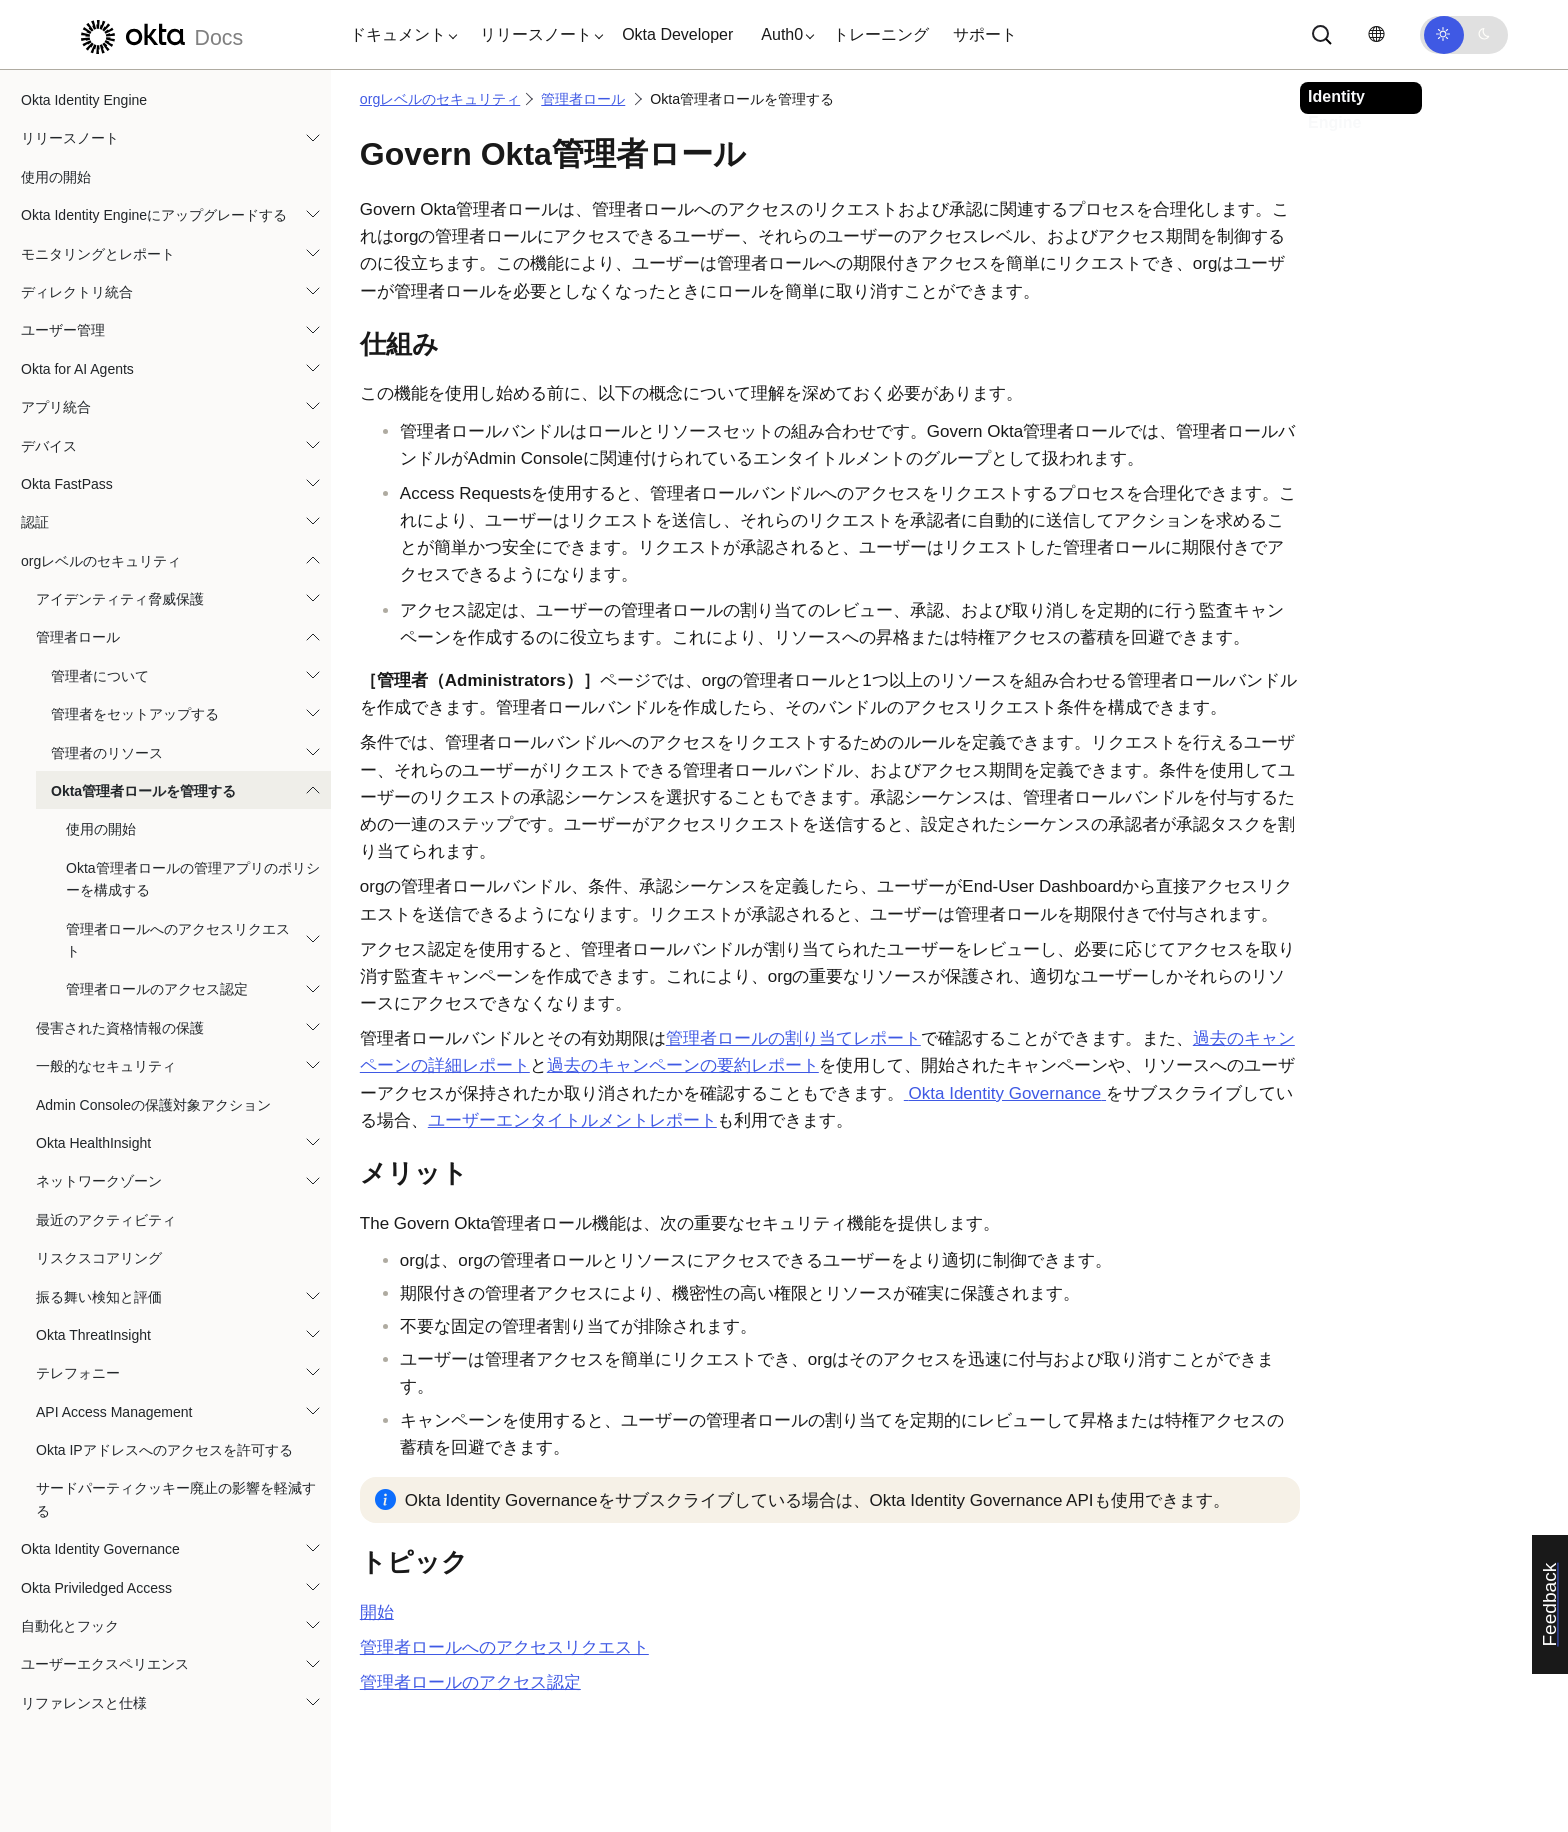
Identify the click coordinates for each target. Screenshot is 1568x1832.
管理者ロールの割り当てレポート (793, 1038)
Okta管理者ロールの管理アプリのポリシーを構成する (193, 879)
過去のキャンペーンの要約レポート (683, 1065)
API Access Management (114, 1412)
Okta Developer (677, 34)
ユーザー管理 (63, 330)
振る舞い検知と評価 (99, 1297)
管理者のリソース (107, 753)
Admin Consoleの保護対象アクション (153, 1105)
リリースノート (70, 138)
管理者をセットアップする (135, 714)
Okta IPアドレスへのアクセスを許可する (164, 1450)
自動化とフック (70, 1626)
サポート (985, 34)
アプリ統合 (56, 407)
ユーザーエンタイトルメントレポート (572, 1120)
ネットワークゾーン (99, 1181)
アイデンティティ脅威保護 (120, 599)
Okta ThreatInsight (93, 1335)
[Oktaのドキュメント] (159, 34)
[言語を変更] (1376, 34)
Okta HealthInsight (93, 1143)
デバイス (49, 446)
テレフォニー (78, 1373)
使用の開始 (56, 177)
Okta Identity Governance (100, 1549)
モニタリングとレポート (98, 254)
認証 (35, 522)
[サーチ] (1322, 35)
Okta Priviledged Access (96, 1588)
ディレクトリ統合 (77, 292)
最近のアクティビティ (106, 1220)
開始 (377, 1612)
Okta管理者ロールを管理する (143, 791)
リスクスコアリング (99, 1258)
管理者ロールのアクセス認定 (157, 989)
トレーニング (881, 34)
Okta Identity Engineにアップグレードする (154, 215)
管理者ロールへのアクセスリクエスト (178, 940)
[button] (399, 35)
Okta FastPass (67, 484)
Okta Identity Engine (84, 100)
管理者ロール (78, 637)
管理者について (100, 676)
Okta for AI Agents (77, 369)
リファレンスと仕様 (84, 1703)
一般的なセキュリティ (106, 1066)
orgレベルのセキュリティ (101, 561)
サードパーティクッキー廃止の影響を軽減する (176, 1499)
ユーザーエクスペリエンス (105, 1664)
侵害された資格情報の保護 (120, 1028)
